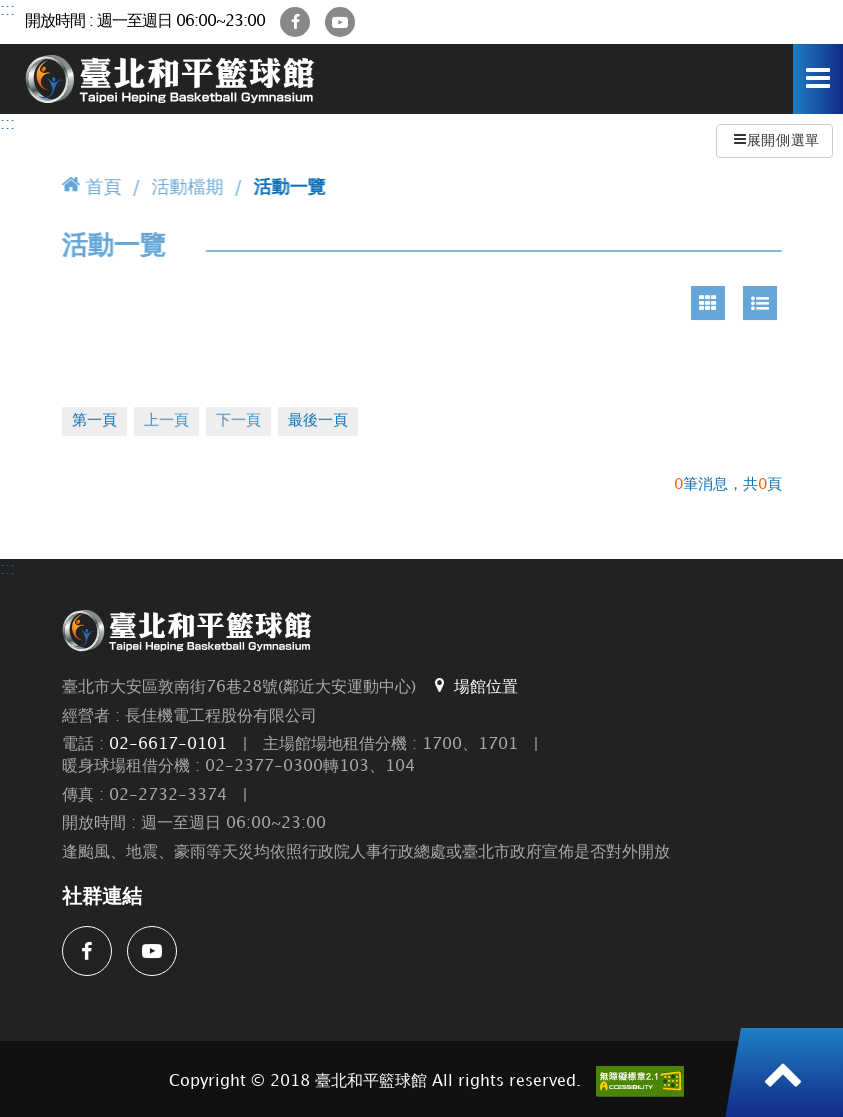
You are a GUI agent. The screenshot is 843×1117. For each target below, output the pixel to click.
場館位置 (474, 686)
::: (7, 10)
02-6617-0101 (168, 744)
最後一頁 (318, 421)
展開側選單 (777, 139)
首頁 (92, 185)
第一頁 (94, 421)
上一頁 (166, 421)
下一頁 (238, 421)
